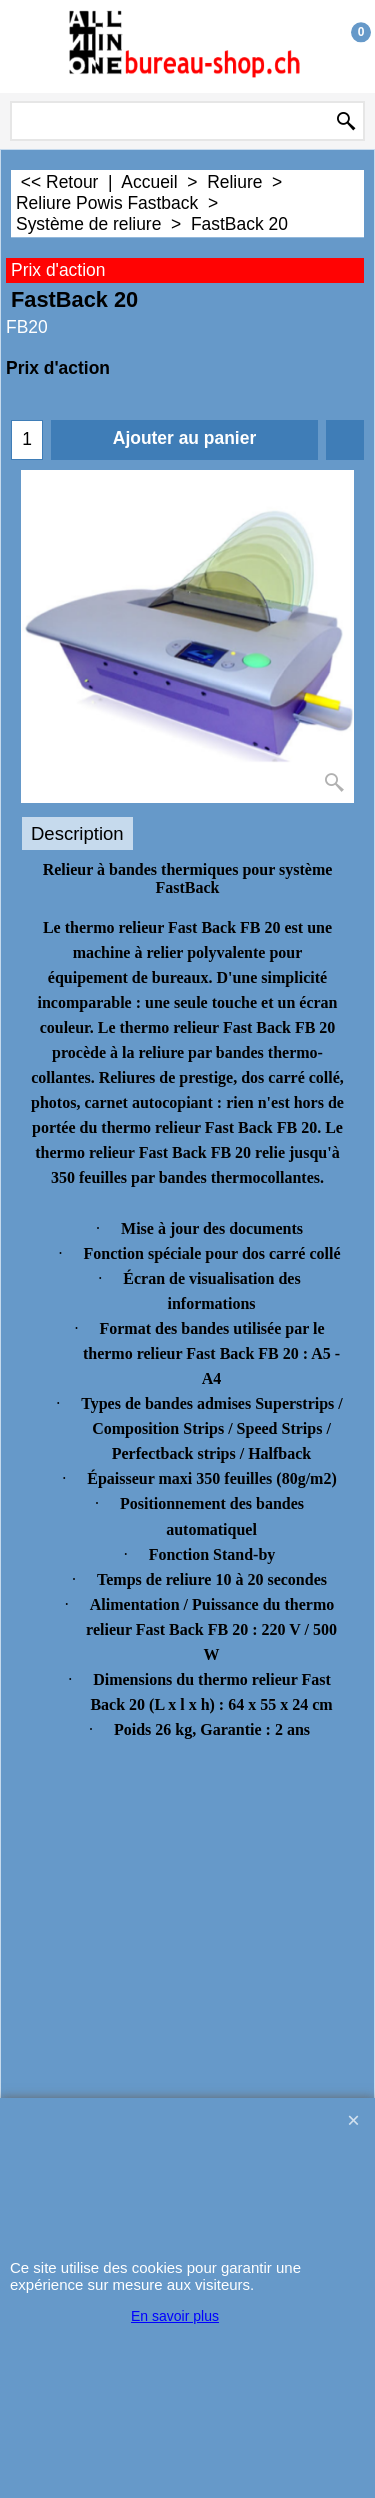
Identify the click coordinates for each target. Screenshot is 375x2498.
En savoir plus (175, 2316)
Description (77, 833)
